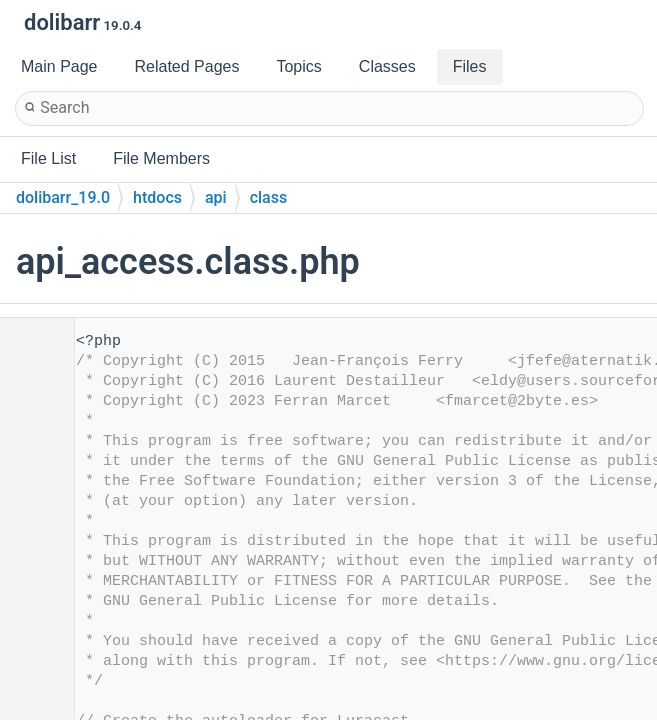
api (216, 197)
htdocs (157, 197)
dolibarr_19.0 (63, 197)
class (269, 197)
